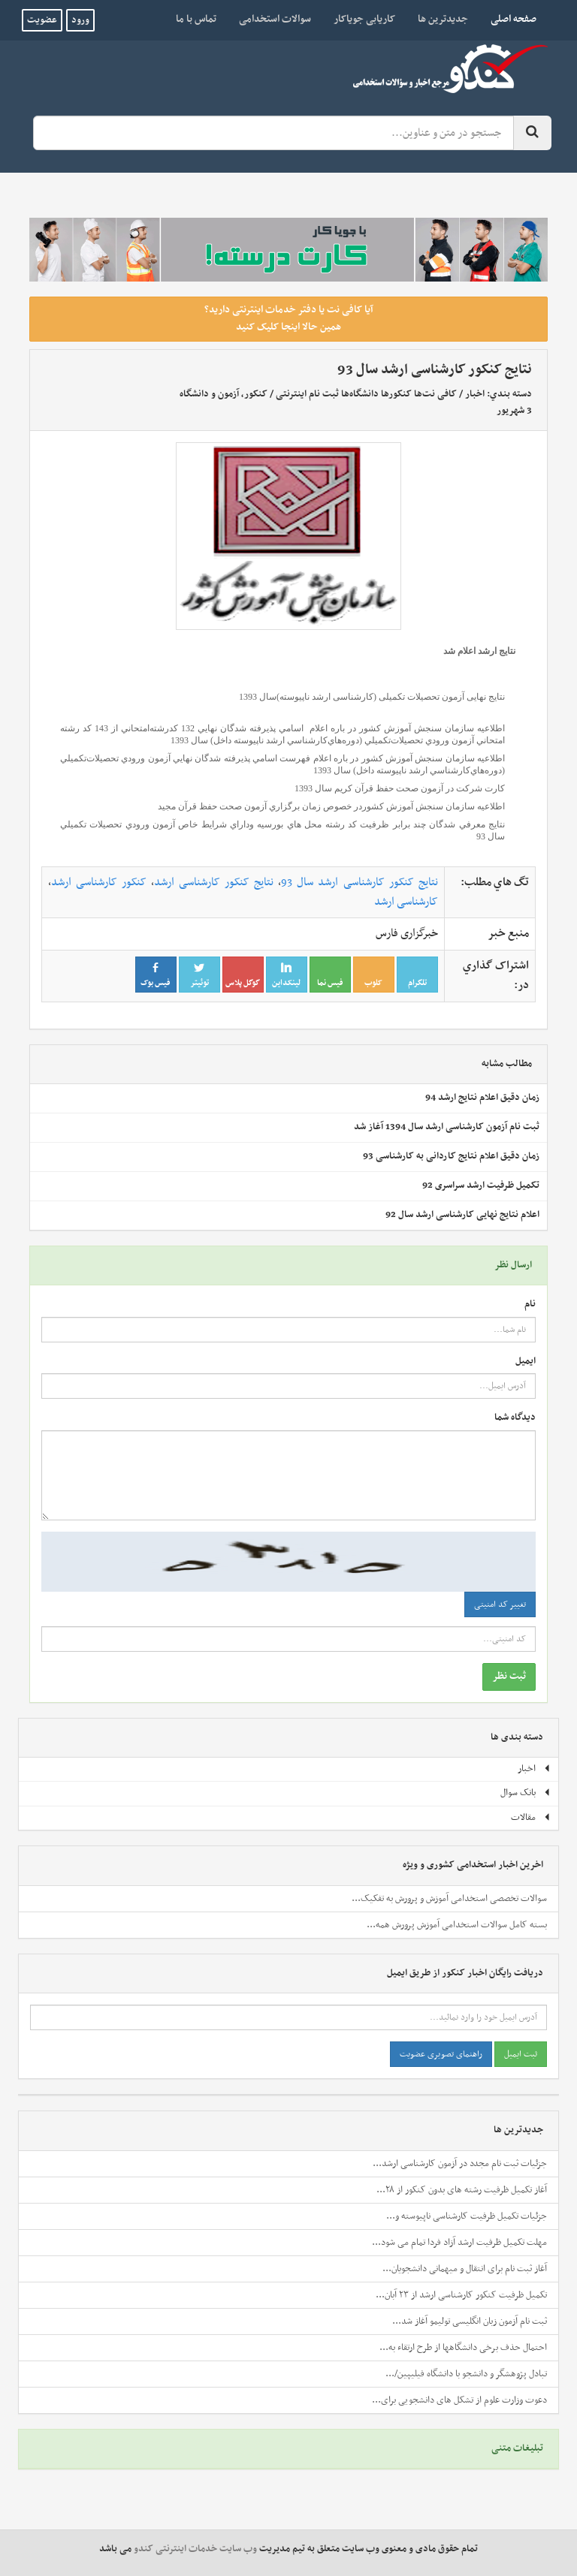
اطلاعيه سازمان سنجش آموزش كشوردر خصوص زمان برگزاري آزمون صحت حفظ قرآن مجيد (331, 806)
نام (530, 1304)
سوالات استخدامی (275, 19)
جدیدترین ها (443, 19)
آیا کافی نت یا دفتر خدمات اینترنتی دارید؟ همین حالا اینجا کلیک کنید (288, 318)
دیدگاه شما (515, 1418)
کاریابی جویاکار (364, 19)
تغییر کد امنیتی (500, 1604)
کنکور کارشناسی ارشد (99, 882)
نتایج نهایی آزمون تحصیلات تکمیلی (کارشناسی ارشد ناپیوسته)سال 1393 (371, 696)
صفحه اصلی (507, 19)
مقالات (531, 1817)
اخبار (475, 394)
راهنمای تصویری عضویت (441, 2054)
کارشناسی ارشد (406, 901)
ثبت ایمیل (520, 2054)
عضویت (42, 20)
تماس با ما (196, 19)
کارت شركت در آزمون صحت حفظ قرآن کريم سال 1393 (400, 788)
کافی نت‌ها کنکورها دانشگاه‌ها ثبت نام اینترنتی (366, 394)
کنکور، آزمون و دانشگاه (223, 394)
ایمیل (525, 1361)
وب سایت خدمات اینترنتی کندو (195, 2549)
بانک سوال (525, 1793)
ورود (80, 20)
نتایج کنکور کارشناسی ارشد (213, 882)
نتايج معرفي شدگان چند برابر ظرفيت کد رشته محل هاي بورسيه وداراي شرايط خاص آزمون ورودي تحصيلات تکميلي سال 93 (282, 830)
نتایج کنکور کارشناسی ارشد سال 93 (359, 882)
